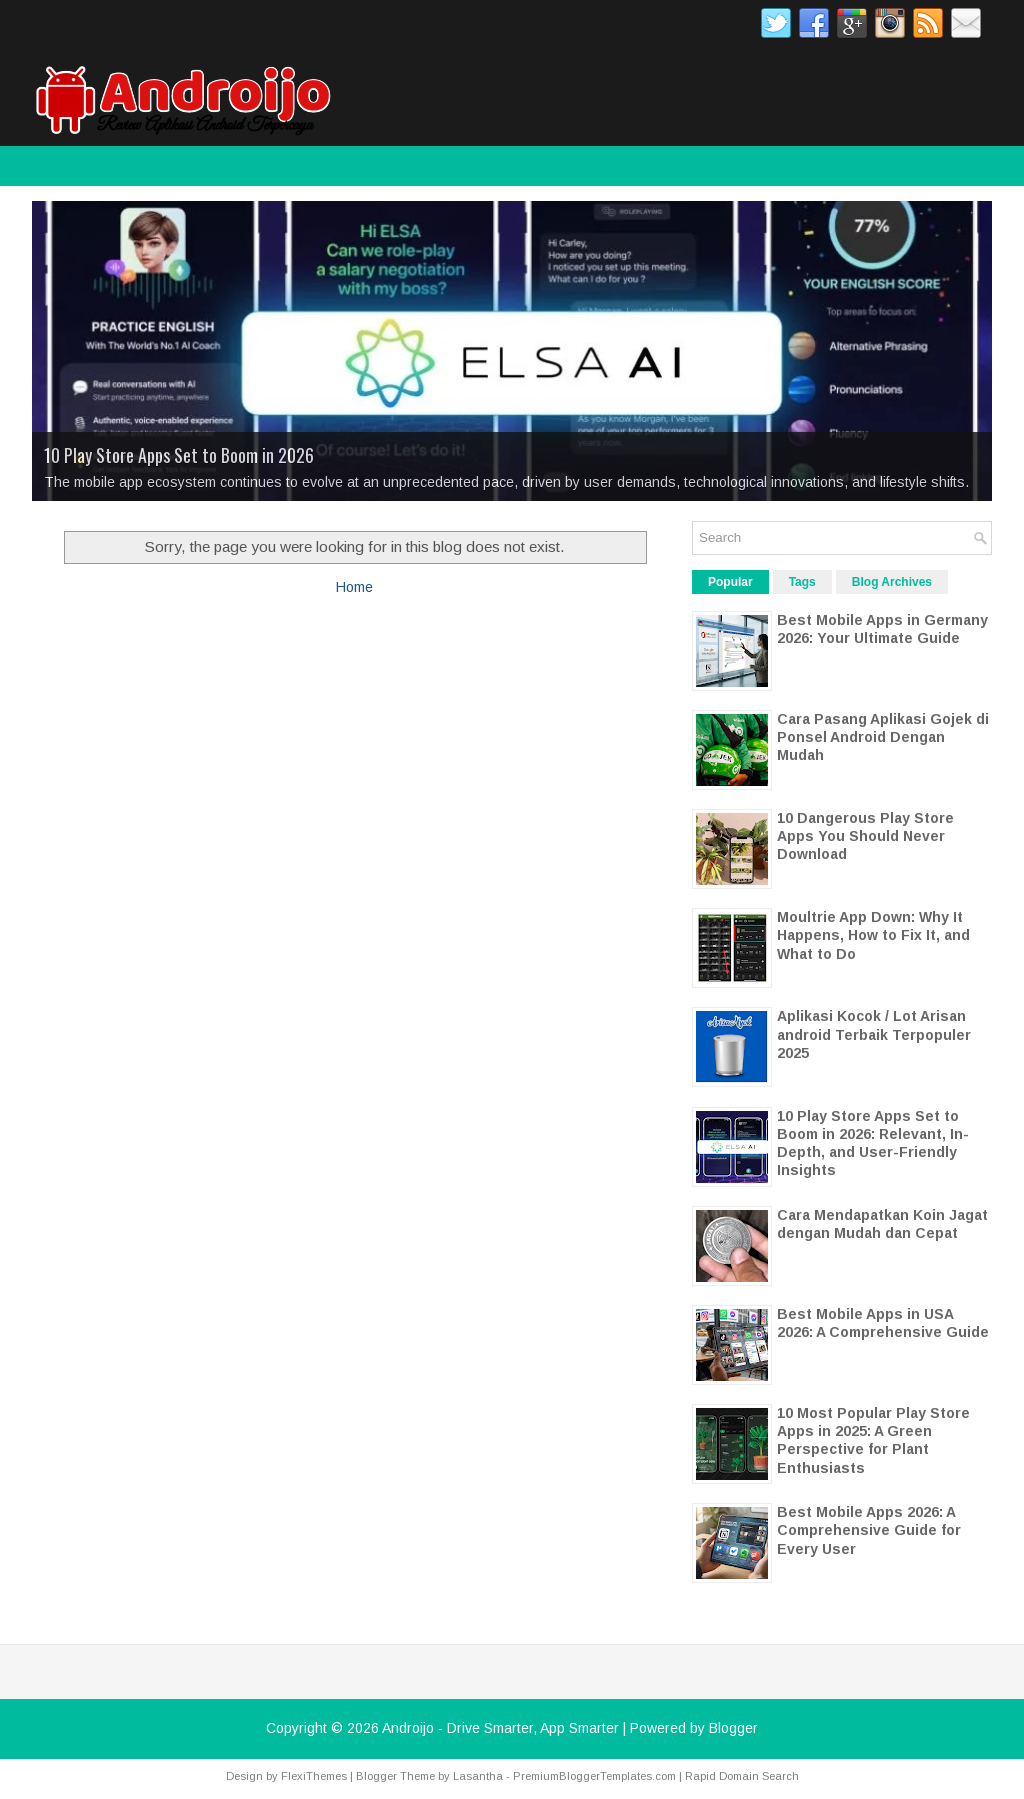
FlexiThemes (314, 1776)
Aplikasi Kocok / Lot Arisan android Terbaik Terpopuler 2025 (874, 1034)
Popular (730, 582)
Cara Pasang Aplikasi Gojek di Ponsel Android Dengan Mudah (883, 737)
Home (354, 587)
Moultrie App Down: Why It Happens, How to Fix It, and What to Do (873, 935)
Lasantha (478, 1776)
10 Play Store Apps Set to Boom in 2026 (179, 455)
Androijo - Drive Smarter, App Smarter (500, 1728)
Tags (802, 582)
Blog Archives (892, 582)
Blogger (733, 1728)
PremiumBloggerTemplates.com (594, 1776)
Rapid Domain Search (742, 1776)
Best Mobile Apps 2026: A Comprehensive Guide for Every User (869, 1530)
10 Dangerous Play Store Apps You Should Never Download (865, 836)
